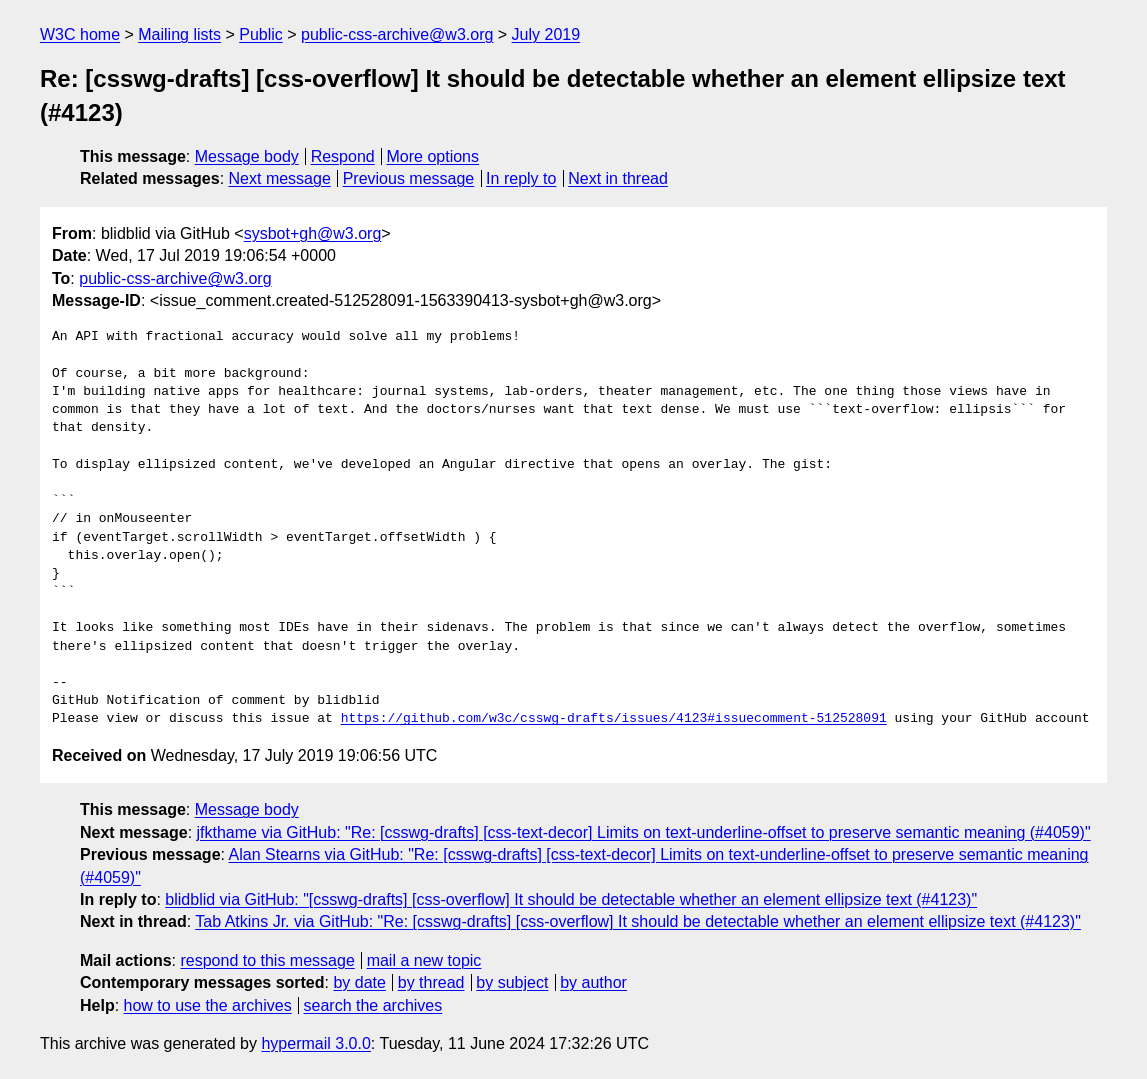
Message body (247, 156)
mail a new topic (424, 960)
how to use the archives (208, 1005)
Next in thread (618, 178)
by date (359, 982)
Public (261, 34)
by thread (431, 982)
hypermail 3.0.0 (315, 1043)
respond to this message (267, 960)
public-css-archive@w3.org (397, 34)
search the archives (373, 1005)
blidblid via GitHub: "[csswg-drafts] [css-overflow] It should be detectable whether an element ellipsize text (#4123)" (571, 899)
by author (593, 982)
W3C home (80, 34)
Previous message (409, 178)
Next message (280, 178)
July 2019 (546, 34)
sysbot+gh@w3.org (313, 233)
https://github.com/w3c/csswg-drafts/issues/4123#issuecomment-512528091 (614, 719)
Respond (343, 156)
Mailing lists (179, 34)
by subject (512, 982)
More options (433, 156)
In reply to (521, 178)
